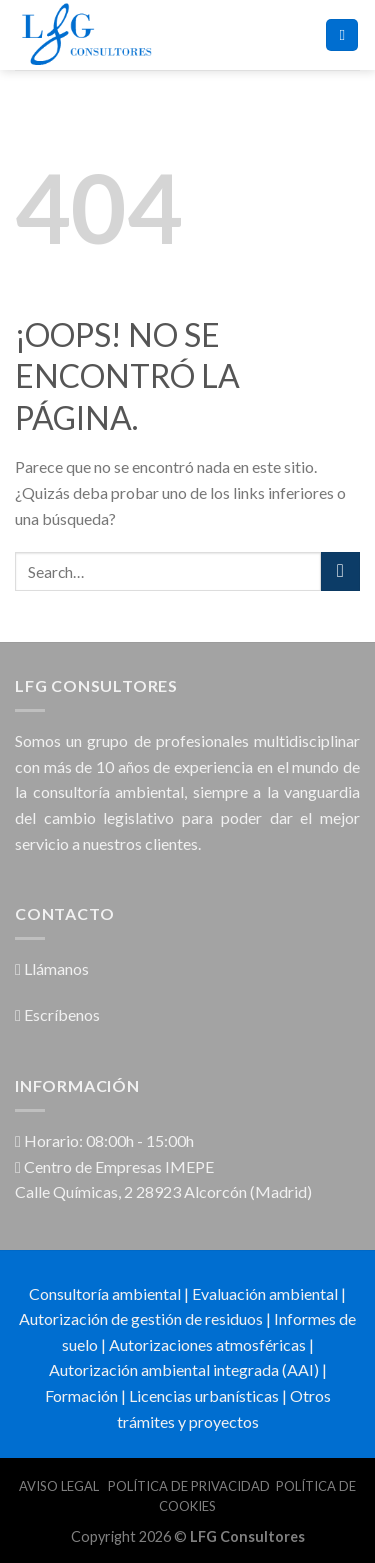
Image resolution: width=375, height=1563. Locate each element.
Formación (81, 1395)
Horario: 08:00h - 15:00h (104, 1140)
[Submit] (340, 571)
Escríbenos (57, 1014)
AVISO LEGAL (60, 1486)
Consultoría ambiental (105, 1293)
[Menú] (342, 35)
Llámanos (52, 968)
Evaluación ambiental (265, 1293)
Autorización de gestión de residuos (141, 1318)
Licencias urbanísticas (204, 1395)
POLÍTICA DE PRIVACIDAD (189, 1486)
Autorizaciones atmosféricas (207, 1344)
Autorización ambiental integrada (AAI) (184, 1369)
